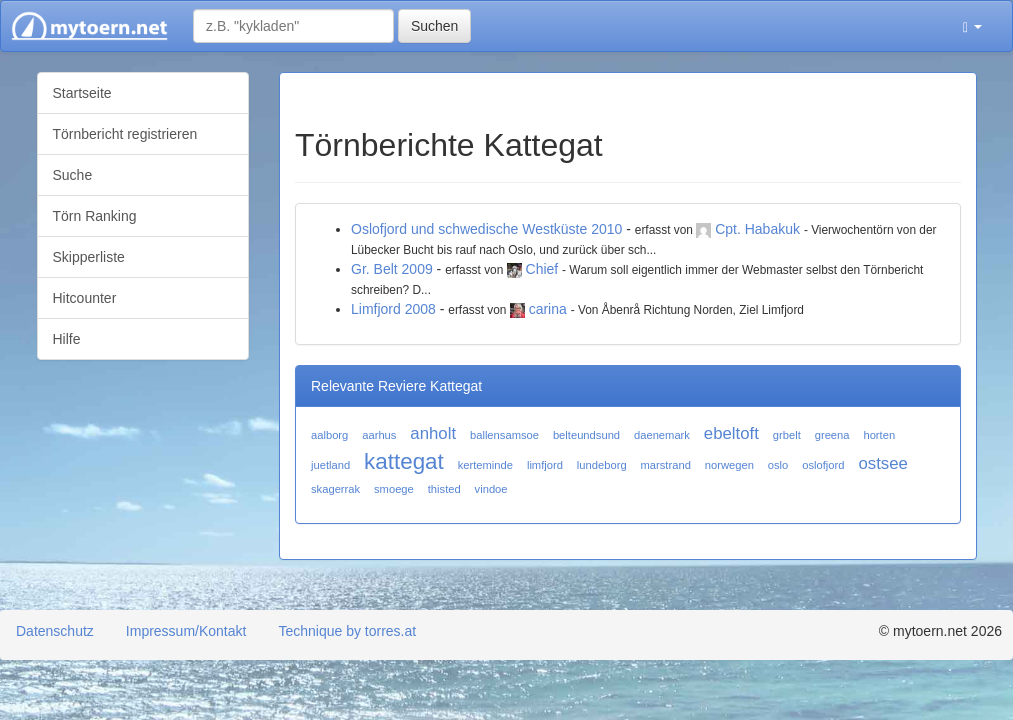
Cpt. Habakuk (757, 229)
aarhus (379, 435)
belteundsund (586, 435)
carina (548, 309)
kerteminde (485, 465)
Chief (542, 269)
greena (832, 435)
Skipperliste (89, 257)
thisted (444, 489)
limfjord (545, 465)
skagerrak (335, 489)
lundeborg (602, 465)
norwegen (729, 465)
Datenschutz (55, 631)
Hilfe (67, 339)
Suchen (434, 26)
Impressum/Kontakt (186, 631)
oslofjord (823, 465)
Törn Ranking (95, 216)
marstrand (666, 465)
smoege (394, 489)
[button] (972, 26)
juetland (330, 465)
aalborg (329, 435)
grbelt (787, 435)
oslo (778, 465)
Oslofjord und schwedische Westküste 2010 (486, 229)
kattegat (404, 461)
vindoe (491, 489)
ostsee (882, 463)
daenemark (662, 435)
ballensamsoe (504, 435)
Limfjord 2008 (393, 309)
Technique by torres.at (347, 631)
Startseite (82, 93)
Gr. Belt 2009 (392, 269)
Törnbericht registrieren (125, 134)
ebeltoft (731, 433)
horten (879, 435)
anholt (433, 433)
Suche (73, 175)
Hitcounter (85, 298)
